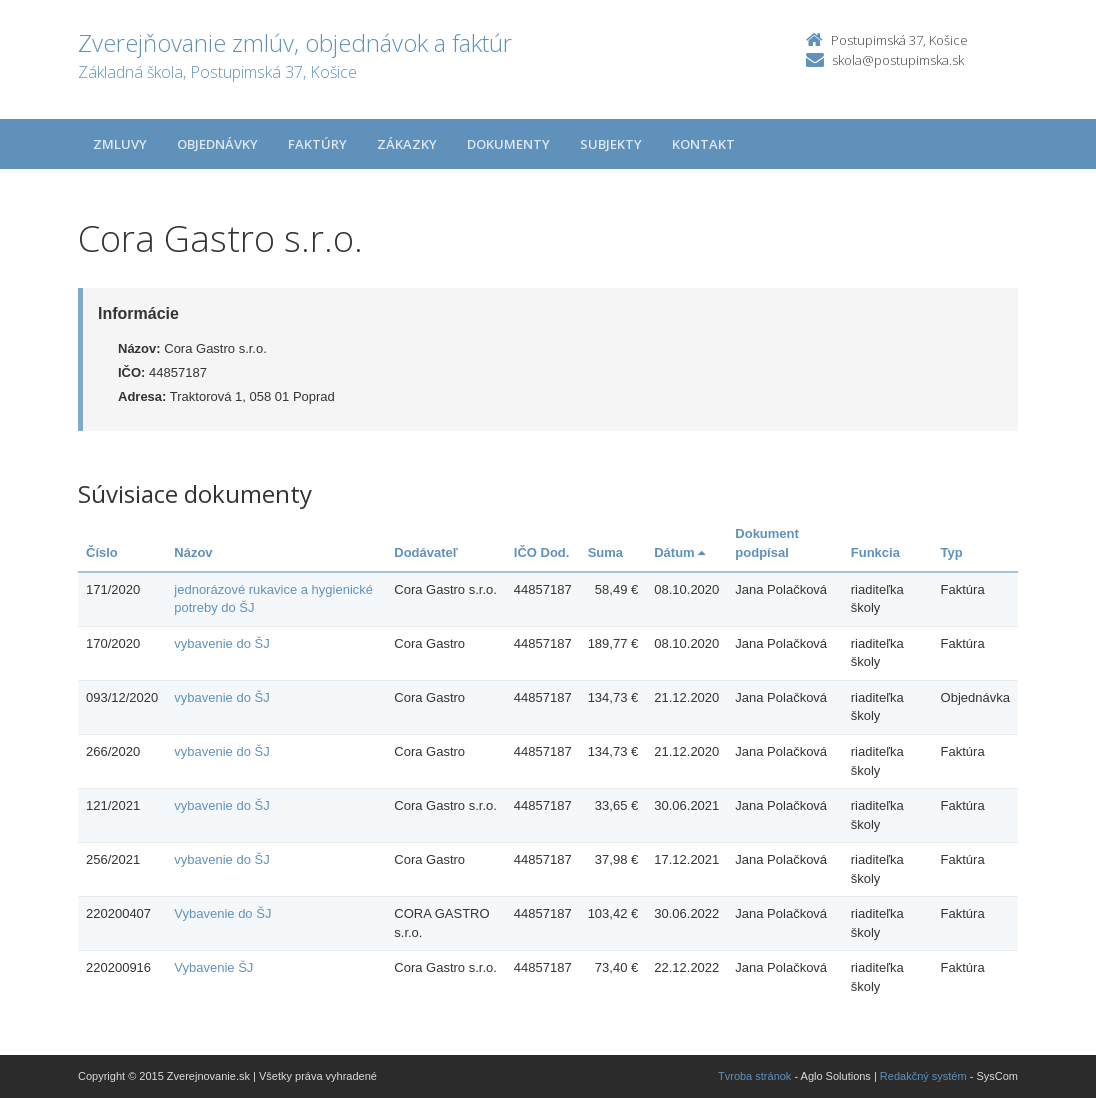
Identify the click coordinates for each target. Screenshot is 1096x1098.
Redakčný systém (923, 1076)
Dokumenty (508, 144)
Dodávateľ (426, 552)
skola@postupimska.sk (898, 60)
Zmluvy (120, 144)
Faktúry (317, 144)
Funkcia (875, 552)
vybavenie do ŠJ (221, 643)
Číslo (102, 552)
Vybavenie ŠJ (213, 967)
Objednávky (217, 144)
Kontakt (703, 144)
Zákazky (407, 144)
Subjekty (611, 144)
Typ (952, 552)
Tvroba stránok (754, 1076)
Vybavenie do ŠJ (222, 913)
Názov (193, 552)
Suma (605, 552)
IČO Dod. (542, 552)
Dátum (679, 552)
